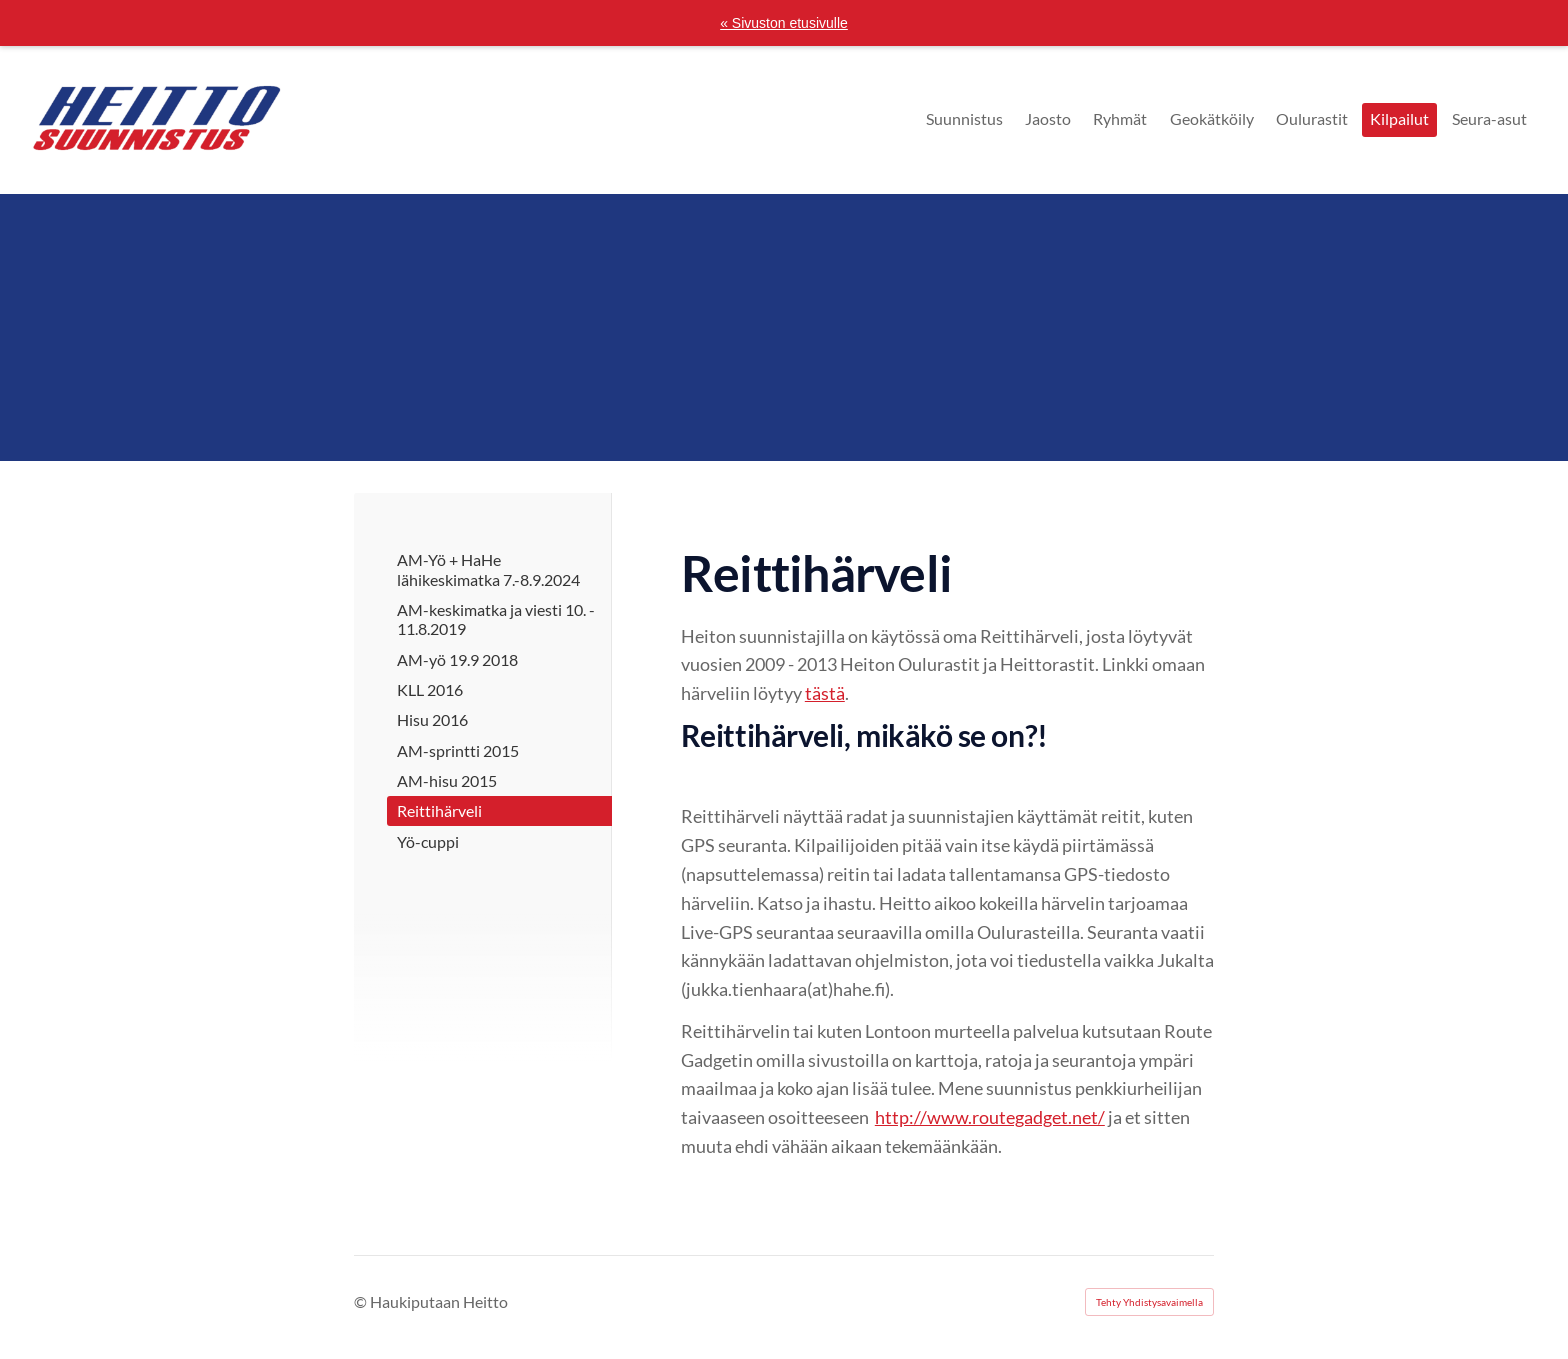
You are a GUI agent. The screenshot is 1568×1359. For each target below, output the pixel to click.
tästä (825, 693)
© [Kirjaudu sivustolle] (362, 1301)
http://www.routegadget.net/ (990, 1117)
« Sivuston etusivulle (784, 23)
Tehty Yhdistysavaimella (1149, 1302)
